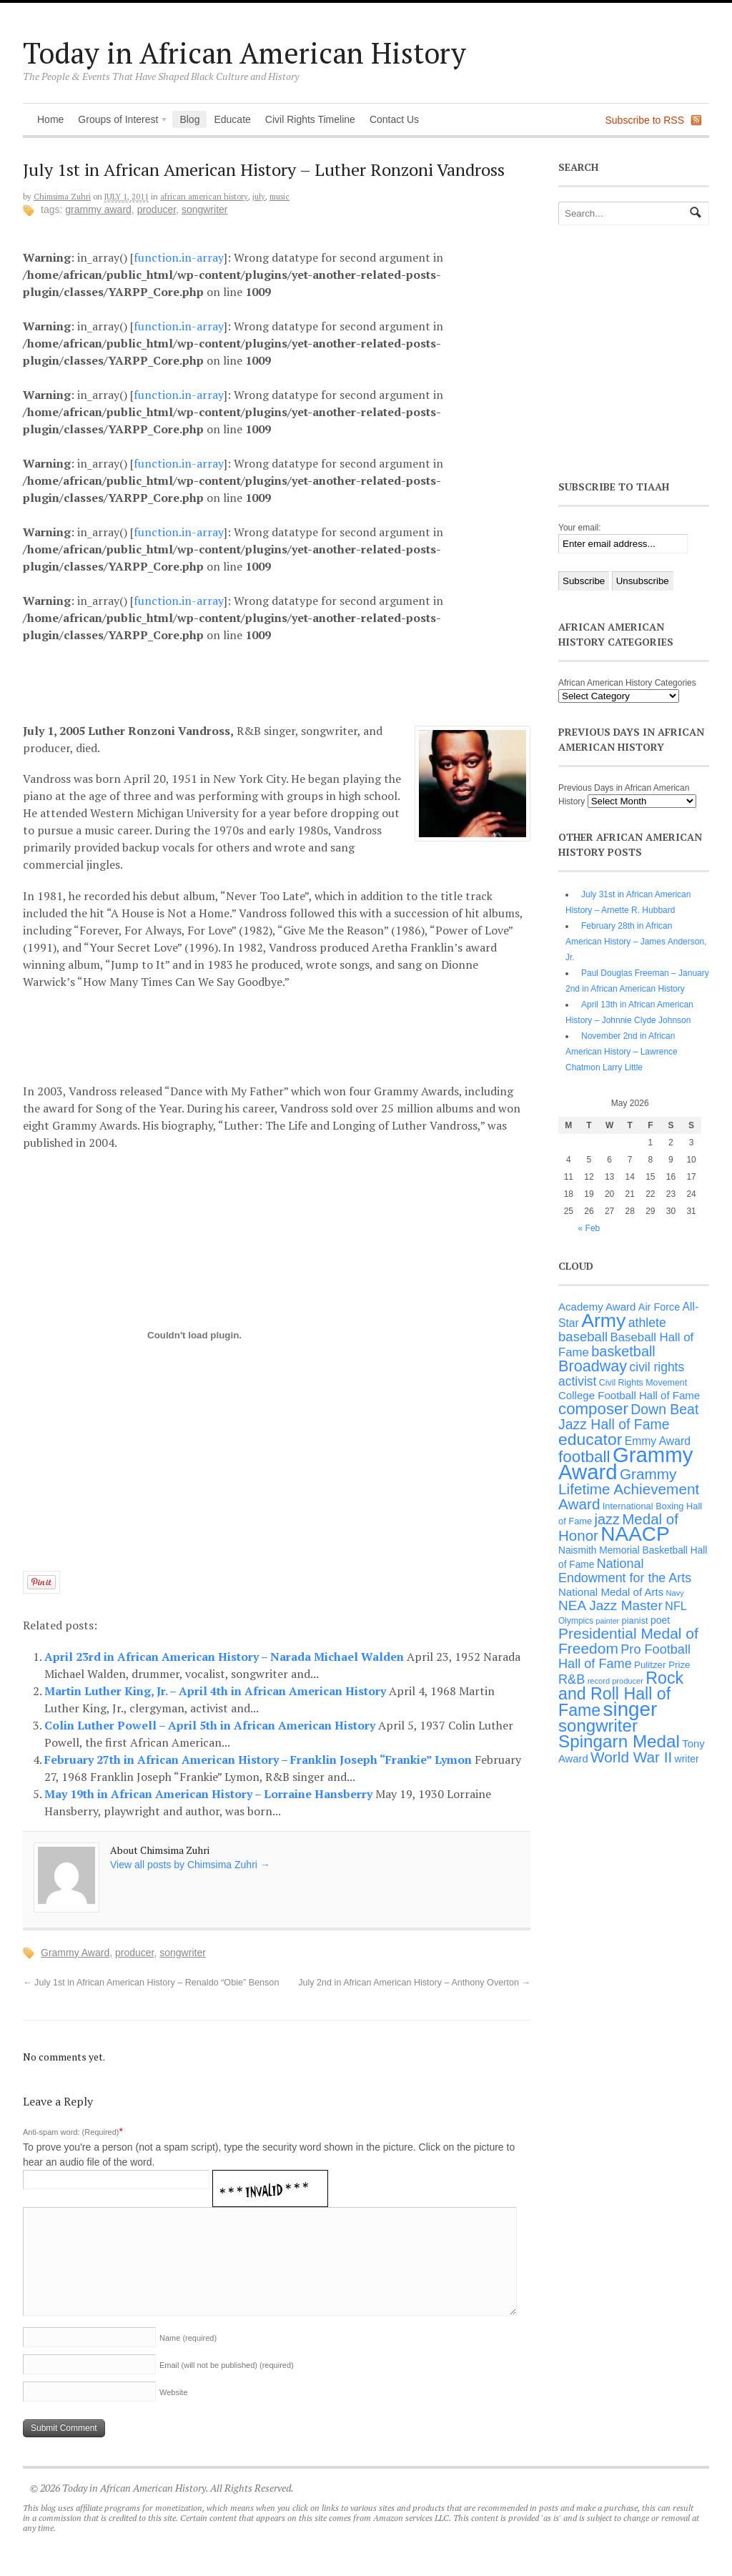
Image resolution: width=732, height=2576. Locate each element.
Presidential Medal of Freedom (628, 1641)
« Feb (589, 1228)
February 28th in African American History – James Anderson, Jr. (635, 941)
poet (660, 1620)
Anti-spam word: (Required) (71, 2132)
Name (188, 2338)
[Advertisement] (288, 680)
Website (173, 2392)
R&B (571, 1679)
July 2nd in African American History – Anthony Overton (414, 1983)
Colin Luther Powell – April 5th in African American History (211, 1725)
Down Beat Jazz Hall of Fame (628, 1416)
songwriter (205, 209)
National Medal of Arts (610, 1592)
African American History (204, 197)
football (584, 1457)
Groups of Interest (119, 121)
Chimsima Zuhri (62, 197)
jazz (607, 1519)
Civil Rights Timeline (310, 119)
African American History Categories (627, 683)
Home (50, 119)
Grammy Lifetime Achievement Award (628, 1489)
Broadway (592, 1366)
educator (590, 1439)
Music (279, 197)
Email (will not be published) (226, 2365)
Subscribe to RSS (645, 120)
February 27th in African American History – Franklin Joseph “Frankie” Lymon (259, 1759)
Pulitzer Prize (662, 1664)
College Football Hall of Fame (629, 1395)
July (258, 197)
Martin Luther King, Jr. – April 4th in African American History (216, 1691)
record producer (615, 1681)
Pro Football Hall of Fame (624, 1656)
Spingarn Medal (619, 1741)
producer (156, 209)
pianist (635, 1620)
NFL (676, 1605)
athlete (647, 1323)
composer (593, 1409)
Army (603, 1320)
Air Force (659, 1307)
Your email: (579, 528)
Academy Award (596, 1307)
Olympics (575, 1621)
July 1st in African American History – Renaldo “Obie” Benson (151, 1983)
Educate (232, 119)
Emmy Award (658, 1441)
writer (687, 1759)
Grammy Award (98, 209)
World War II (631, 1757)
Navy (675, 1593)
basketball (623, 1351)
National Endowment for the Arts (624, 1570)
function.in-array (179, 257)
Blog (189, 119)
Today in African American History (244, 52)
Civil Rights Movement (643, 1383)
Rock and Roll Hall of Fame (620, 1694)
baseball (583, 1336)
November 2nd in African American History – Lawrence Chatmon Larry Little (621, 1051)
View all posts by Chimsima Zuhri (190, 1864)
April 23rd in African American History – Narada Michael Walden (225, 1656)
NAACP (634, 1534)
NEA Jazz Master (610, 1605)
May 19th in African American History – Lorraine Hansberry (209, 1794)
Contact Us (394, 119)
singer (630, 1709)
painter (608, 1621)
